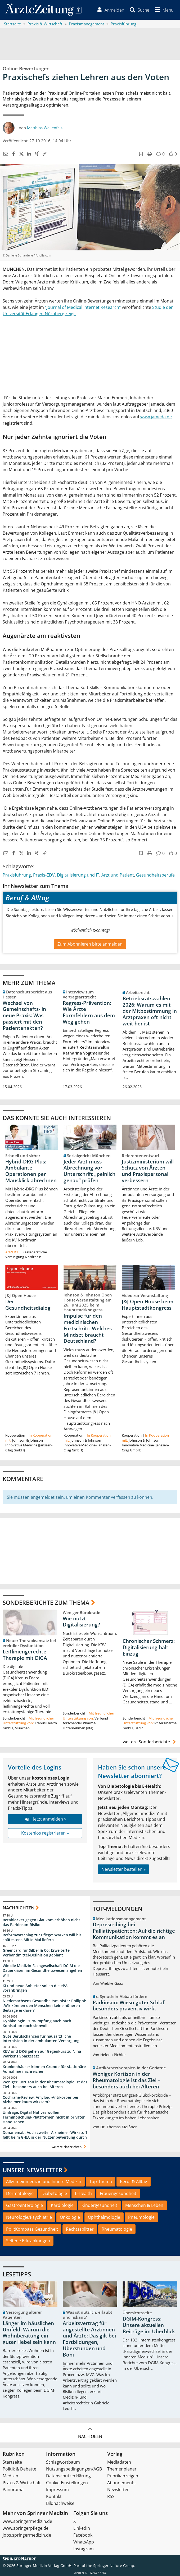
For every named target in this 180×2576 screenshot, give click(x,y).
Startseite (12, 2462)
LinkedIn (81, 2528)
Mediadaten (119, 2462)
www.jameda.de (156, 417)
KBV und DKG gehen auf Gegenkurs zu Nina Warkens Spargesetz (42, 2054)
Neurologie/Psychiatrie (29, 2217)
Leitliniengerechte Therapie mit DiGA (25, 1654)
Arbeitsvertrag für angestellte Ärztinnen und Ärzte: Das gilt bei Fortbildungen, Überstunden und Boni (89, 2339)
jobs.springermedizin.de (27, 2535)
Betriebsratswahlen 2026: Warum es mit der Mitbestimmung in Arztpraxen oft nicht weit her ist (150, 1011)
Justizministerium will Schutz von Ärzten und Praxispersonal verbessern (148, 1171)
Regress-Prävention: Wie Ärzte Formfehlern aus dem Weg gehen (89, 1012)
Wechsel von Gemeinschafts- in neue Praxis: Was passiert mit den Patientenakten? (24, 1016)
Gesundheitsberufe (155, 875)
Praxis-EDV (44, 875)
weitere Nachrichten (69, 2146)
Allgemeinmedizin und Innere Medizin (43, 2182)
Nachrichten (18, 1908)
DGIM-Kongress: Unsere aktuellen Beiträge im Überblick (149, 2325)
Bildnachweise (60, 2503)
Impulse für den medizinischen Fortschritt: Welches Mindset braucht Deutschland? (88, 1329)
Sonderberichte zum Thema (46, 1603)
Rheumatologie (117, 2229)
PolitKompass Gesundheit (32, 2229)
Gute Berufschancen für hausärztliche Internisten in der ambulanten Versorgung (41, 2038)
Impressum (57, 2489)
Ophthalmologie (104, 2217)
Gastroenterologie (24, 2205)
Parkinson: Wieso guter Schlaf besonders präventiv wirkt (128, 2005)
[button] (163, 10)
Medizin (10, 2476)
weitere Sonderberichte (150, 1742)
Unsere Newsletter (32, 2170)
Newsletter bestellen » (123, 1869)
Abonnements (121, 2483)
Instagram (83, 2549)
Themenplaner (122, 2469)
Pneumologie (141, 2217)
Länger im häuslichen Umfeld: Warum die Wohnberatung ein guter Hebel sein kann (29, 2332)
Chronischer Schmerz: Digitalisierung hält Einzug (149, 1647)
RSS (111, 2496)
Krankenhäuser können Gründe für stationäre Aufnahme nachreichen (44, 2069)
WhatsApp (83, 2542)
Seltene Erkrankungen (28, 2241)
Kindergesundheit (99, 2205)
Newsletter (118, 2489)
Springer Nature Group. (114, 2565)
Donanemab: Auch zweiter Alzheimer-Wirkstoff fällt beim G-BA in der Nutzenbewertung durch (45, 2135)
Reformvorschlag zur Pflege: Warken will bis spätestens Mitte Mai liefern (42, 1937)
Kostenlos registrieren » (45, 1833)
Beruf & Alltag (133, 2182)
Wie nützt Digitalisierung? (81, 1621)
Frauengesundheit (118, 2194)
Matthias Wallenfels (44, 127)
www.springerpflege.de (25, 2528)
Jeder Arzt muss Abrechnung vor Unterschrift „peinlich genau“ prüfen (89, 1171)
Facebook (82, 2535)
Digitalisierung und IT (78, 875)
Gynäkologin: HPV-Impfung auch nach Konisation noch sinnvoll (37, 2023)
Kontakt (54, 2496)
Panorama (13, 2489)
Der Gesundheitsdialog (28, 1304)
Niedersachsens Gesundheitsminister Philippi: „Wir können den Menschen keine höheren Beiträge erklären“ (44, 2006)
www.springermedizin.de (27, 2521)
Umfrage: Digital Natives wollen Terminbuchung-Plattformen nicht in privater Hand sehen (44, 2117)
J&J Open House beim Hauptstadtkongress (147, 1304)
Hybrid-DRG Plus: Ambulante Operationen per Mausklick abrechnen (31, 1171)
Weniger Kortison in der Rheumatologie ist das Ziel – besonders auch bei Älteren (45, 2084)
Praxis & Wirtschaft (22, 2483)
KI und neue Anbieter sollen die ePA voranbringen (35, 1988)
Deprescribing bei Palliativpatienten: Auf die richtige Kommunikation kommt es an (134, 1931)
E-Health (83, 2194)
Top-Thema (100, 2182)
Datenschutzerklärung (68, 2476)
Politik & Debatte (19, 2469)
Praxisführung (17, 875)
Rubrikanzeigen (122, 2476)
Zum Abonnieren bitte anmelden (90, 944)
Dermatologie (20, 2194)
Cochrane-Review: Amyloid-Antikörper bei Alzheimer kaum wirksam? (40, 2100)
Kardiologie (62, 2205)
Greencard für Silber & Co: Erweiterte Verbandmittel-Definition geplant (36, 1953)
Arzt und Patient (117, 875)
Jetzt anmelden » (45, 1819)
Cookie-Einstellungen (67, 2483)
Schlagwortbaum (63, 2462)
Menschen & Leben (144, 2205)
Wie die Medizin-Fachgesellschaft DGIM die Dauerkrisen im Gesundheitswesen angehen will (42, 1970)
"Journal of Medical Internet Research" (83, 307)
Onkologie (70, 2217)
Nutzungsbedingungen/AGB (74, 2469)
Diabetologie (54, 2194)
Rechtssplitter (80, 2229)
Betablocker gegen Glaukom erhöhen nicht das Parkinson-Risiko (41, 1922)
